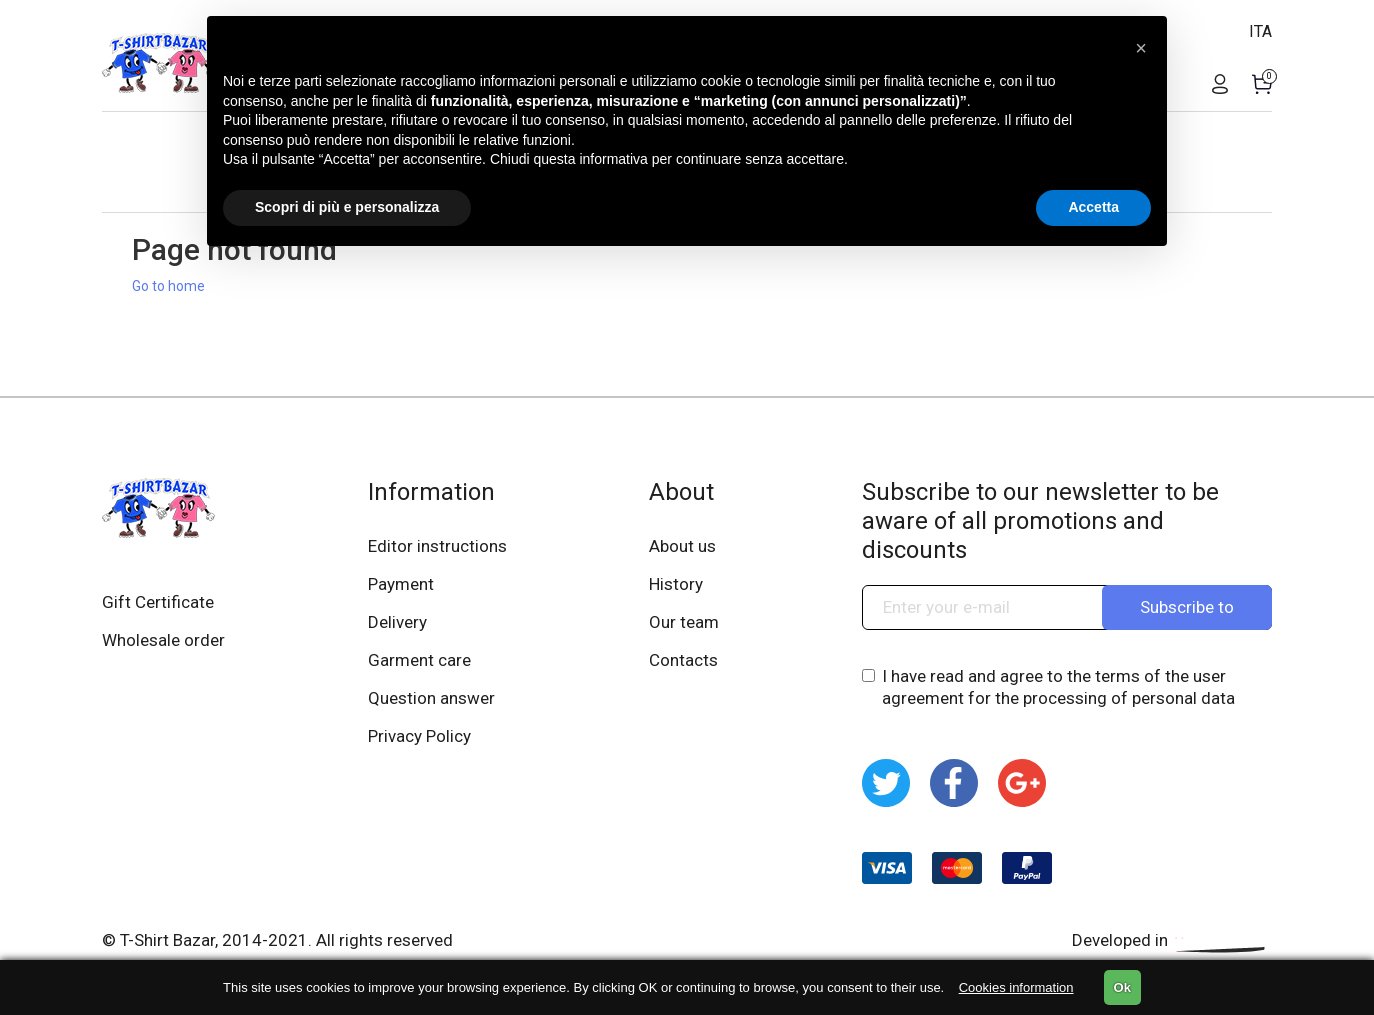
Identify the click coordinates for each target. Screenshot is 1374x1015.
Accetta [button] (1093, 207)
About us (682, 546)
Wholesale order (163, 640)
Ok (1122, 987)
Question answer (431, 698)
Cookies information (1016, 987)
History (676, 584)
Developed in (1172, 940)
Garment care (419, 660)
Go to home (168, 286)
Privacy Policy (419, 736)
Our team (684, 622)
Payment (401, 584)
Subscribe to (1187, 607)
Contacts (683, 660)
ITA (1260, 31)
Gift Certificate (158, 602)
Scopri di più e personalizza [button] (347, 207)
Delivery (397, 622)
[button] (1141, 48)
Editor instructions (437, 546)
